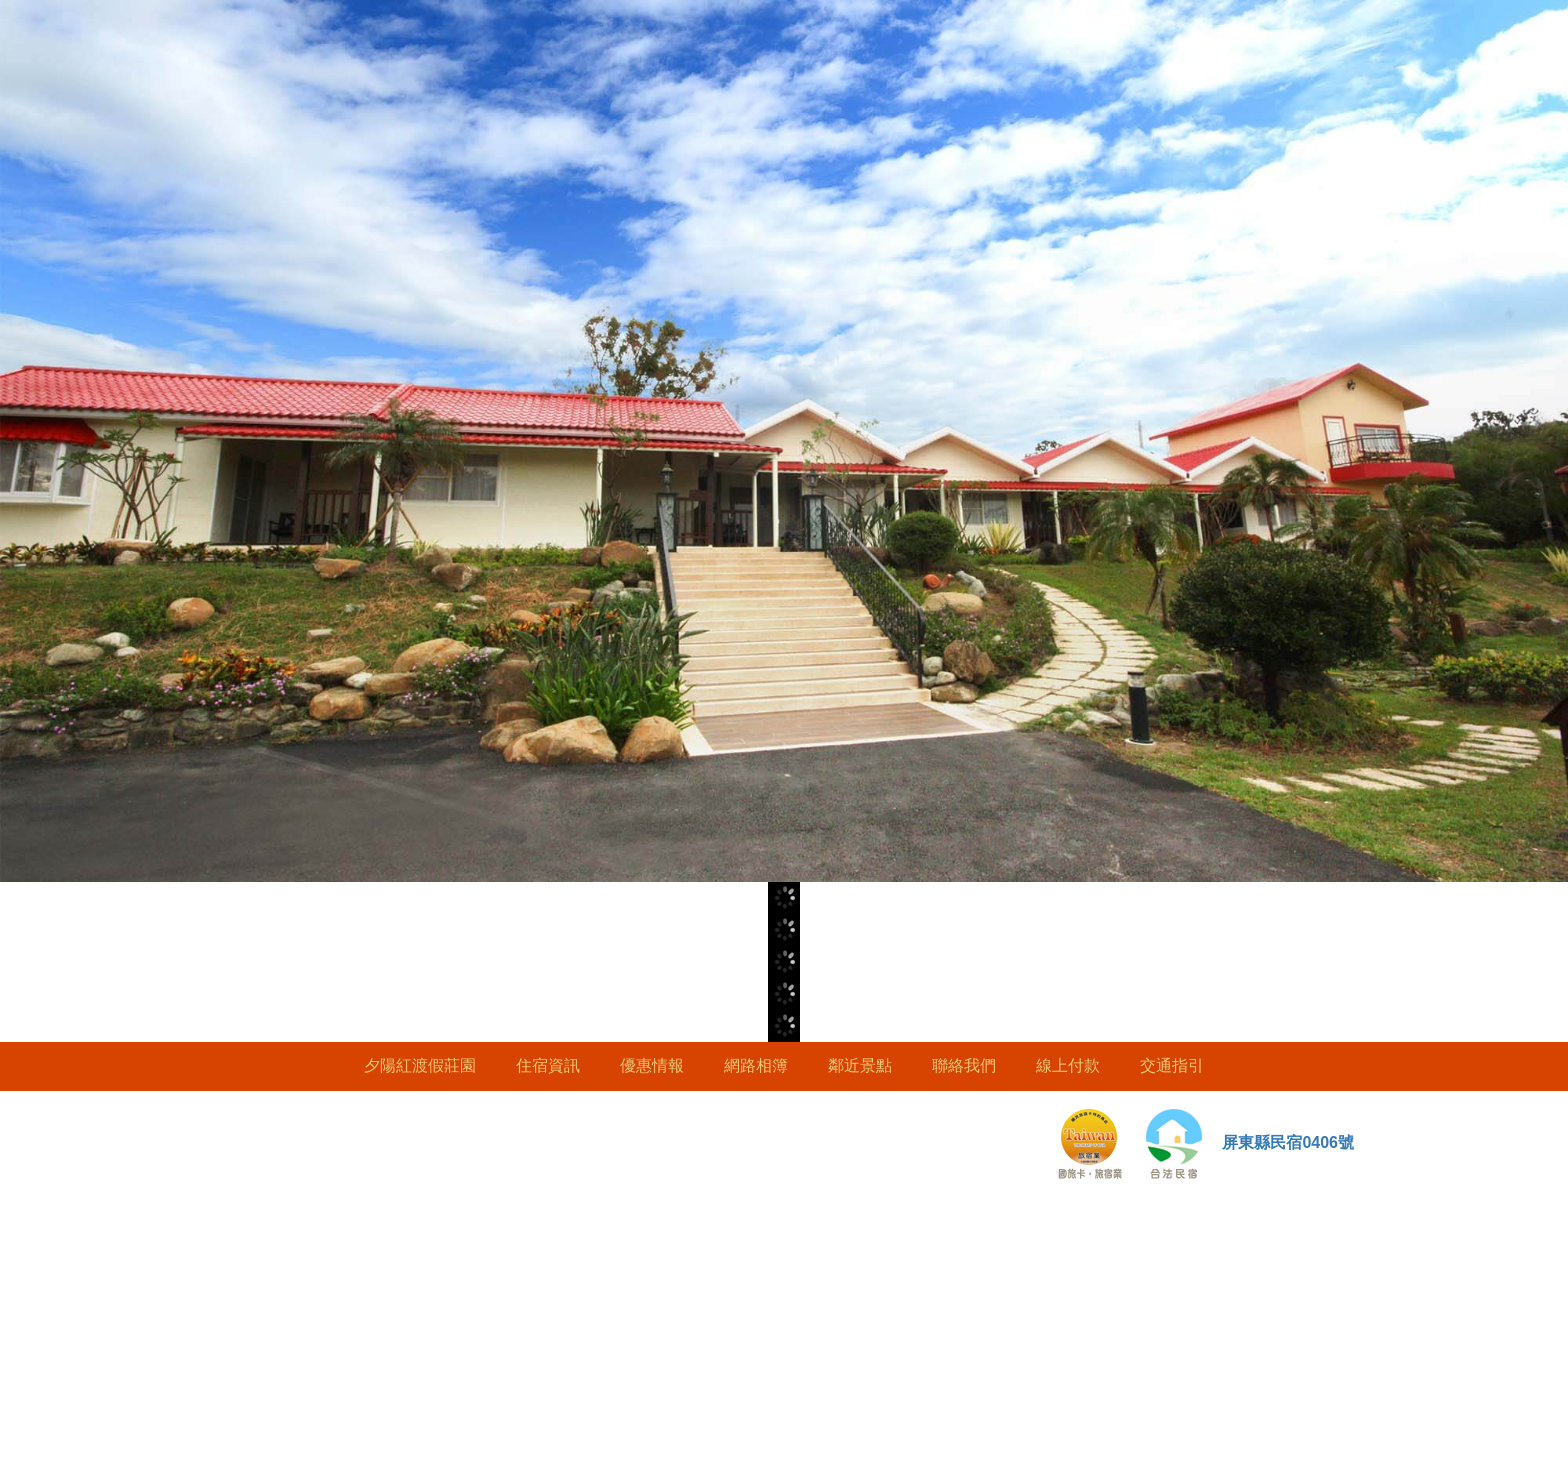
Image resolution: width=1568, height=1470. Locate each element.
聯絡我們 (964, 1065)
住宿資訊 (548, 1065)
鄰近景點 (860, 1065)
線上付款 (1068, 1065)
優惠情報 (652, 1065)
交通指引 (1172, 1065)
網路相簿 (756, 1065)
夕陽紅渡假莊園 (420, 1065)
